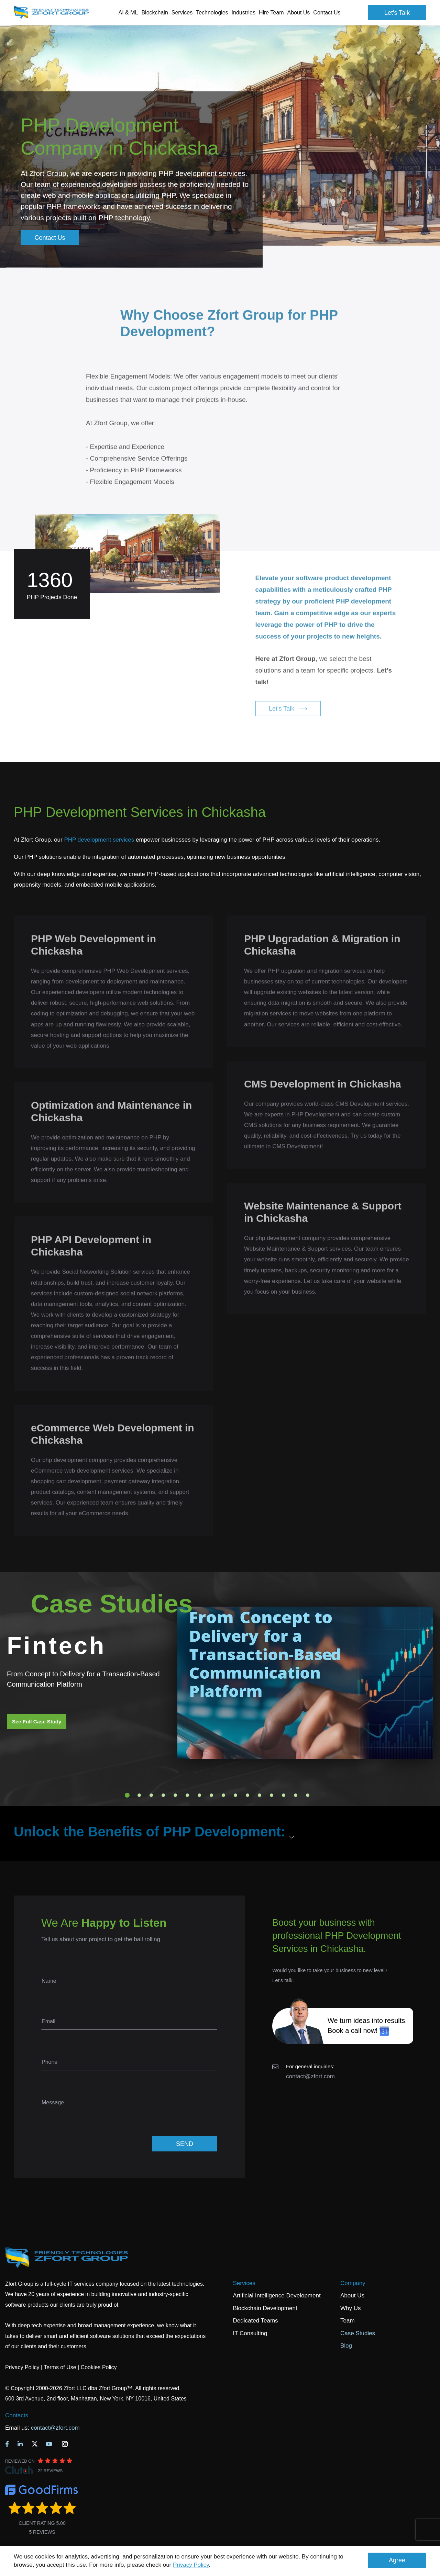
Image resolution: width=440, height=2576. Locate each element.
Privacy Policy (191, 2565)
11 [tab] (247, 1795)
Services (244, 2283)
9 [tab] (223, 1795)
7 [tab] (199, 1795)
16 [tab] (307, 1795)
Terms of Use (60, 2367)
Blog (346, 2345)
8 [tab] (211, 1795)
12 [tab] (259, 1795)
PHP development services (99, 839)
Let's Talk (397, 12)
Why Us (350, 2308)
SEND (184, 2143)
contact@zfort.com (310, 2076)
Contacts (16, 2415)
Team (347, 2320)
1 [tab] (127, 1795)
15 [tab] (295, 1795)
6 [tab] (187, 1795)
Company (352, 2283)
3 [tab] (151, 1795)
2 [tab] (139, 1795)
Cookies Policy (99, 2367)
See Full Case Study (36, 1721)
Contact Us (326, 12)
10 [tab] (235, 1795)
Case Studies (357, 2333)
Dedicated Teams (255, 2320)
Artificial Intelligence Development (277, 2295)
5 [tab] (175, 1795)
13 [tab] (271, 1795)
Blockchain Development (265, 2308)
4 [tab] (163, 1795)
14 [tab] (283, 1795)
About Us (352, 2295)
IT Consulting (250, 2333)
